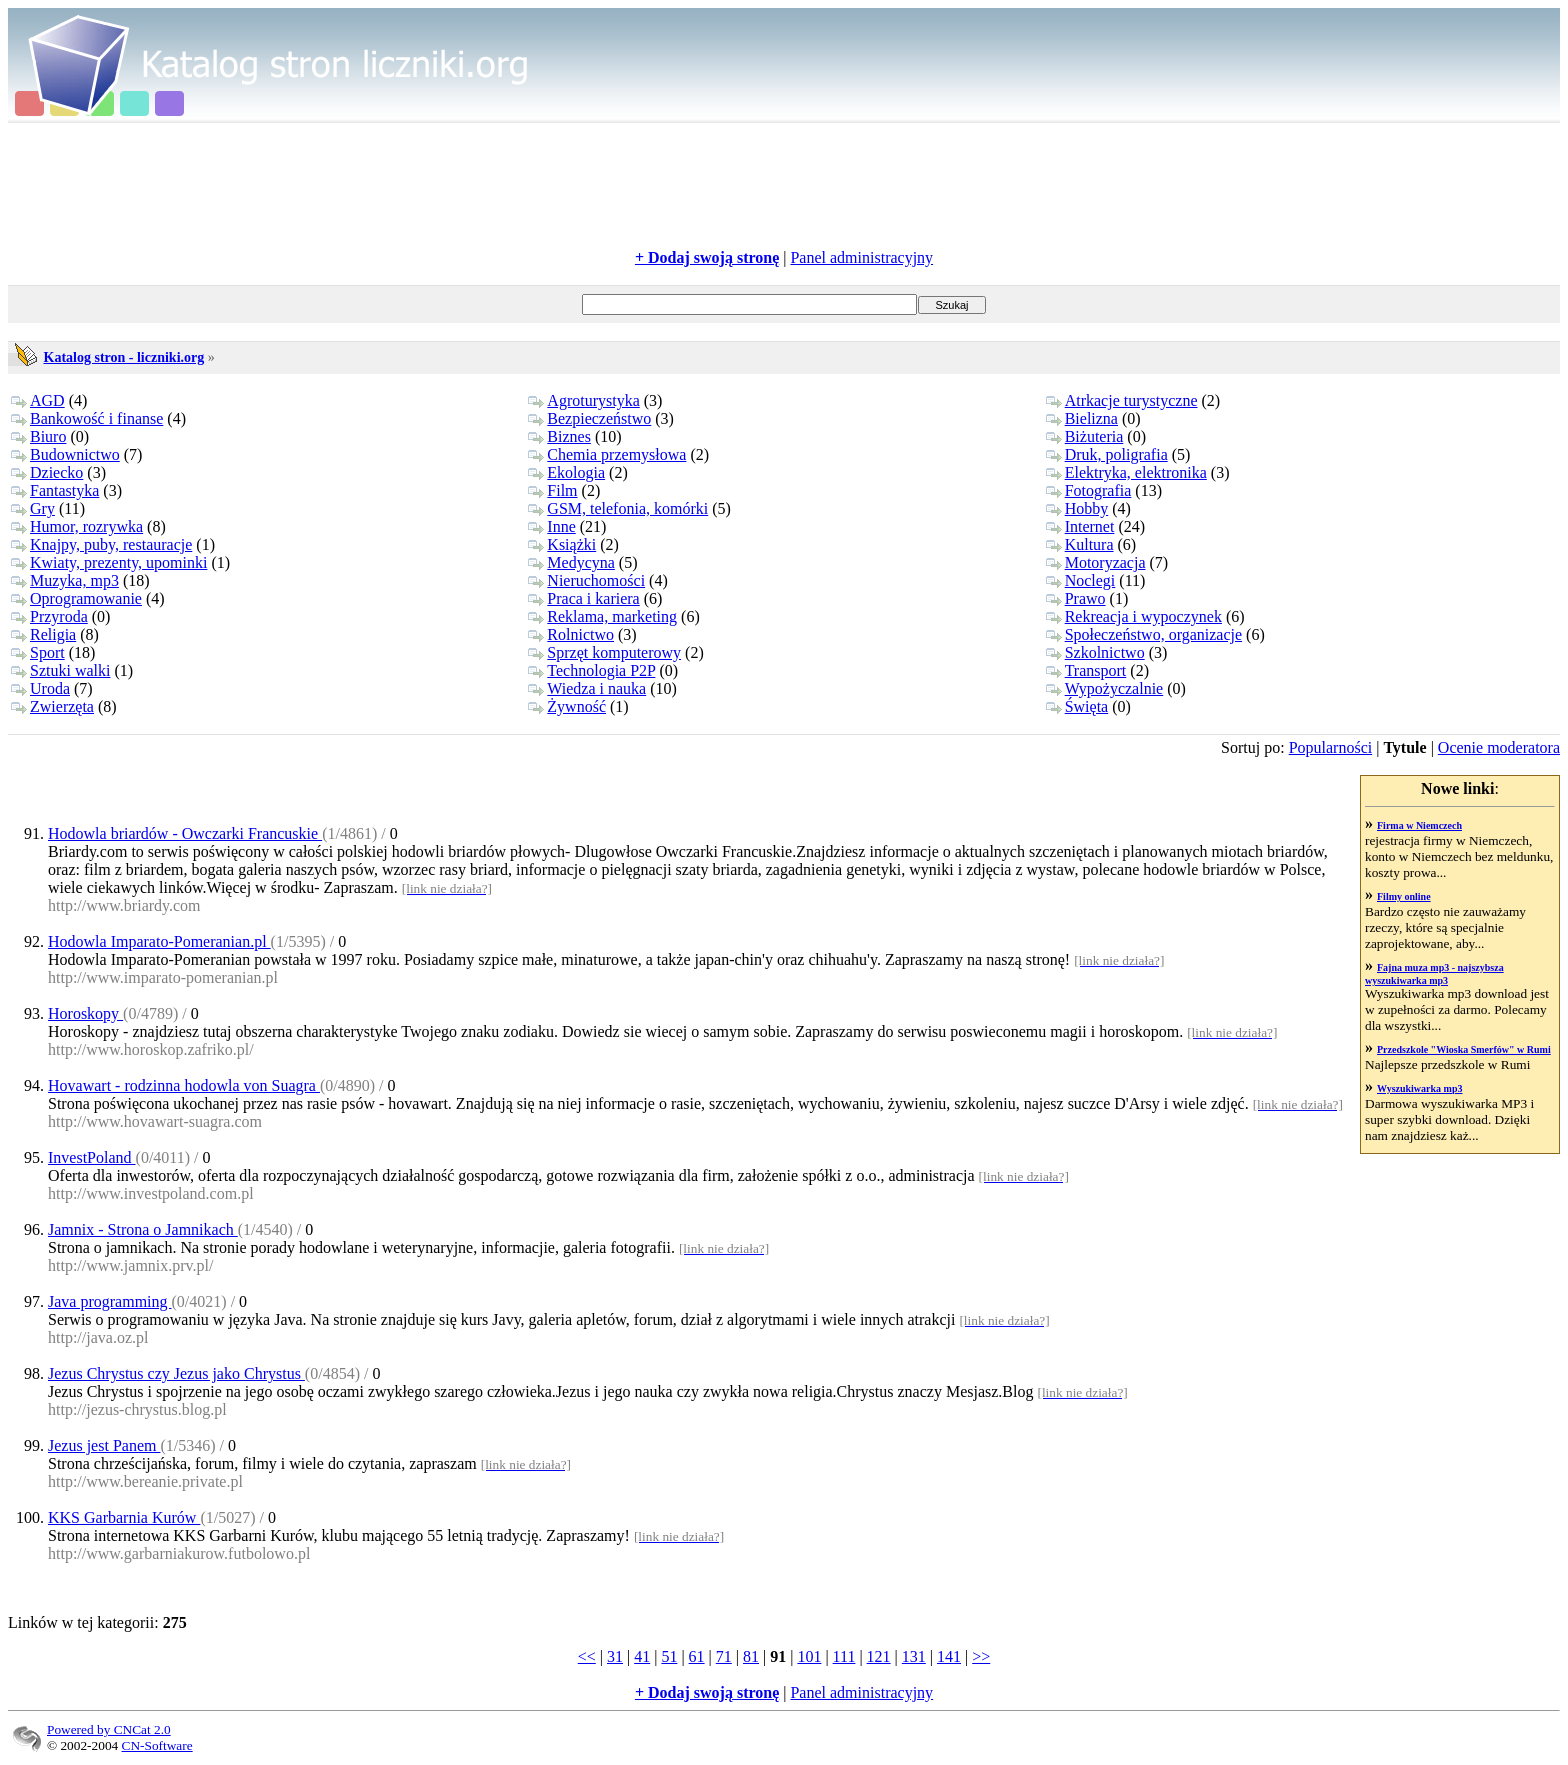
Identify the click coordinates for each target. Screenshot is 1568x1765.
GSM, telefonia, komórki (618, 508)
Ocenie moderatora (1499, 747)
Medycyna (571, 562)
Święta (1077, 706)
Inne (551, 526)
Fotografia (1089, 490)
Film (552, 490)
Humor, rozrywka (77, 526)
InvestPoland (92, 1157)
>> (981, 1656)
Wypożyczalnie (1105, 688)
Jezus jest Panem (104, 1445)
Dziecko (47, 472)
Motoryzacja (1096, 562)
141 (949, 1656)
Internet (1080, 526)
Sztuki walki (60, 670)
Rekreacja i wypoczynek (1134, 616)
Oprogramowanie (76, 598)
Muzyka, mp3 (65, 580)
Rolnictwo (571, 634)
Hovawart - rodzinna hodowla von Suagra (184, 1085)
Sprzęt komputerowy (604, 652)
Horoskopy (85, 1013)
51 (669, 1656)
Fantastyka (55, 490)
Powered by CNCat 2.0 (109, 1729)
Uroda (40, 688)
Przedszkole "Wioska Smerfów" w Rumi (1464, 1049)
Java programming (110, 1301)
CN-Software (157, 1745)
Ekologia (566, 472)
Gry (33, 508)
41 (642, 1656)
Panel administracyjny (861, 257)
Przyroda (49, 616)
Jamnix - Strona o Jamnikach (143, 1229)
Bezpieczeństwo (589, 418)
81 (751, 1656)
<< (587, 1656)
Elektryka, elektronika (1126, 472)
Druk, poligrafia (1107, 454)
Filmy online (1404, 896)
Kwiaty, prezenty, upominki (109, 562)
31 (615, 1656)
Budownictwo (65, 454)
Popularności (1331, 747)
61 (697, 1656)
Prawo (1076, 598)
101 (809, 1656)
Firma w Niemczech (1419, 825)
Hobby (1077, 508)
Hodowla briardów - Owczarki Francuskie (185, 833)
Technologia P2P (591, 670)
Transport (1086, 670)
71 (724, 1656)
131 (914, 1656)
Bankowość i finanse (87, 418)
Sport (38, 652)
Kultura (1080, 544)
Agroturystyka (583, 400)
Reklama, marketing (602, 616)
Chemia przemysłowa (607, 454)
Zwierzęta (52, 706)
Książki (562, 544)
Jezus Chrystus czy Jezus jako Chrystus (176, 1373)
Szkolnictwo (1095, 652)
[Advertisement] (784, 186)
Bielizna (1082, 418)
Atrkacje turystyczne (1122, 400)
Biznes (559, 436)
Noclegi (1081, 580)
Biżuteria (1085, 436)
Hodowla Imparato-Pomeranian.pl (159, 941)
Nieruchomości (586, 580)
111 (844, 1656)
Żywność (567, 706)
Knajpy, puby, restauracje (101, 544)
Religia (43, 634)
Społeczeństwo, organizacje (1144, 634)
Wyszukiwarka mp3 (1419, 1088)
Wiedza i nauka (587, 688)
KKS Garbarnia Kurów (124, 1517)
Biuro (38, 436)
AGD (38, 400)
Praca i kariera (583, 598)
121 (879, 1656)
